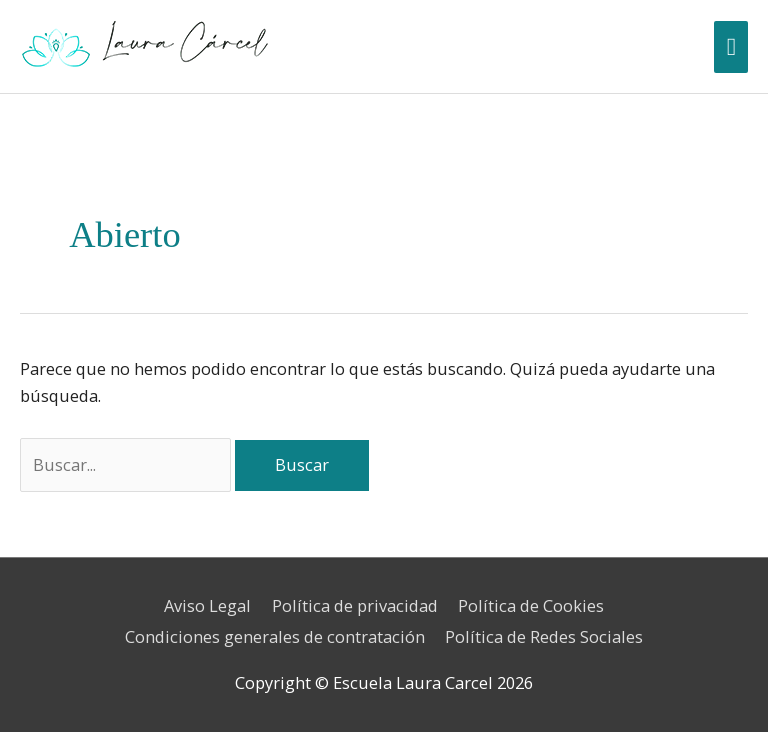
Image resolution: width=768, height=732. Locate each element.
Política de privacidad (355, 605)
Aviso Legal (207, 605)
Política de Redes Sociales (544, 636)
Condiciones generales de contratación (275, 636)
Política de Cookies (531, 605)
